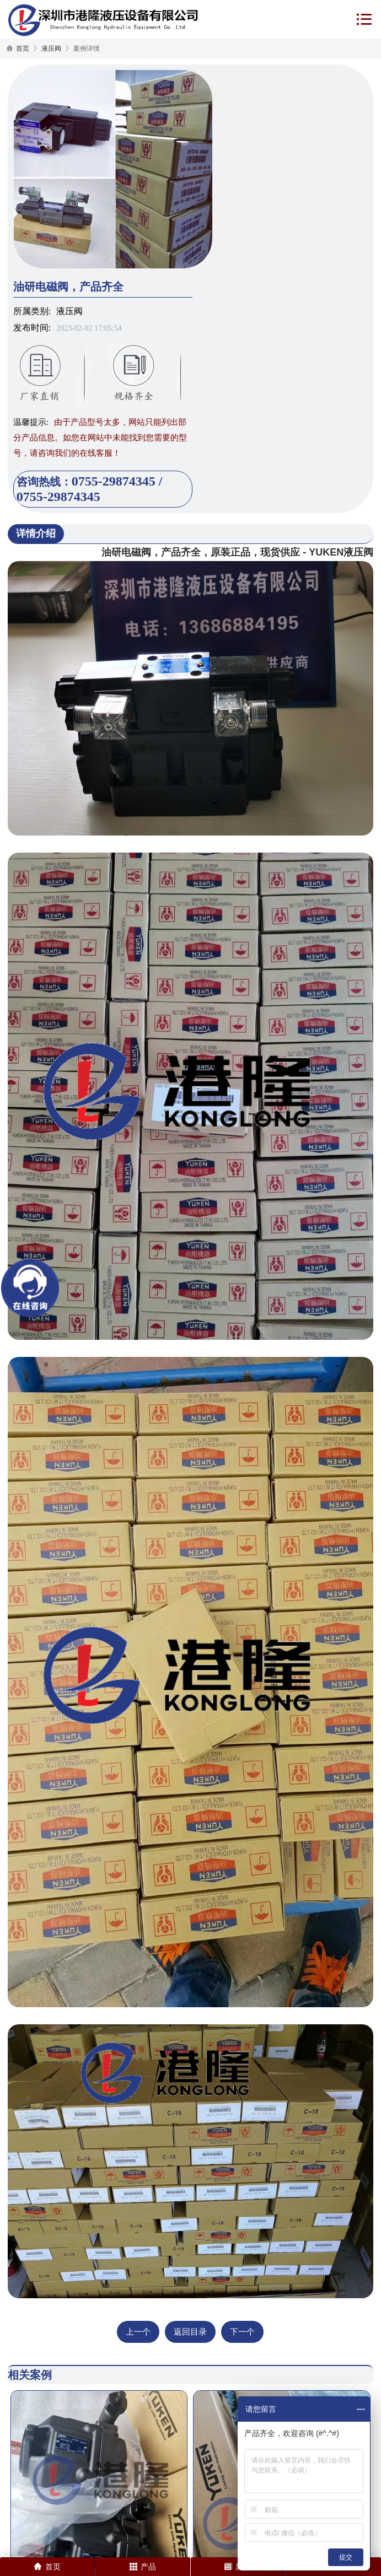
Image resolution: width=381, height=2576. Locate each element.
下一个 (242, 2331)
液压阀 (51, 48)
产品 (143, 2566)
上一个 (138, 2331)
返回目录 (190, 2331)
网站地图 (139, 2545)
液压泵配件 (236, 2488)
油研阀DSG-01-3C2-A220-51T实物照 (176, 2488)
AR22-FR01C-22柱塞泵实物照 (71, 2488)
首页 (22, 48)
